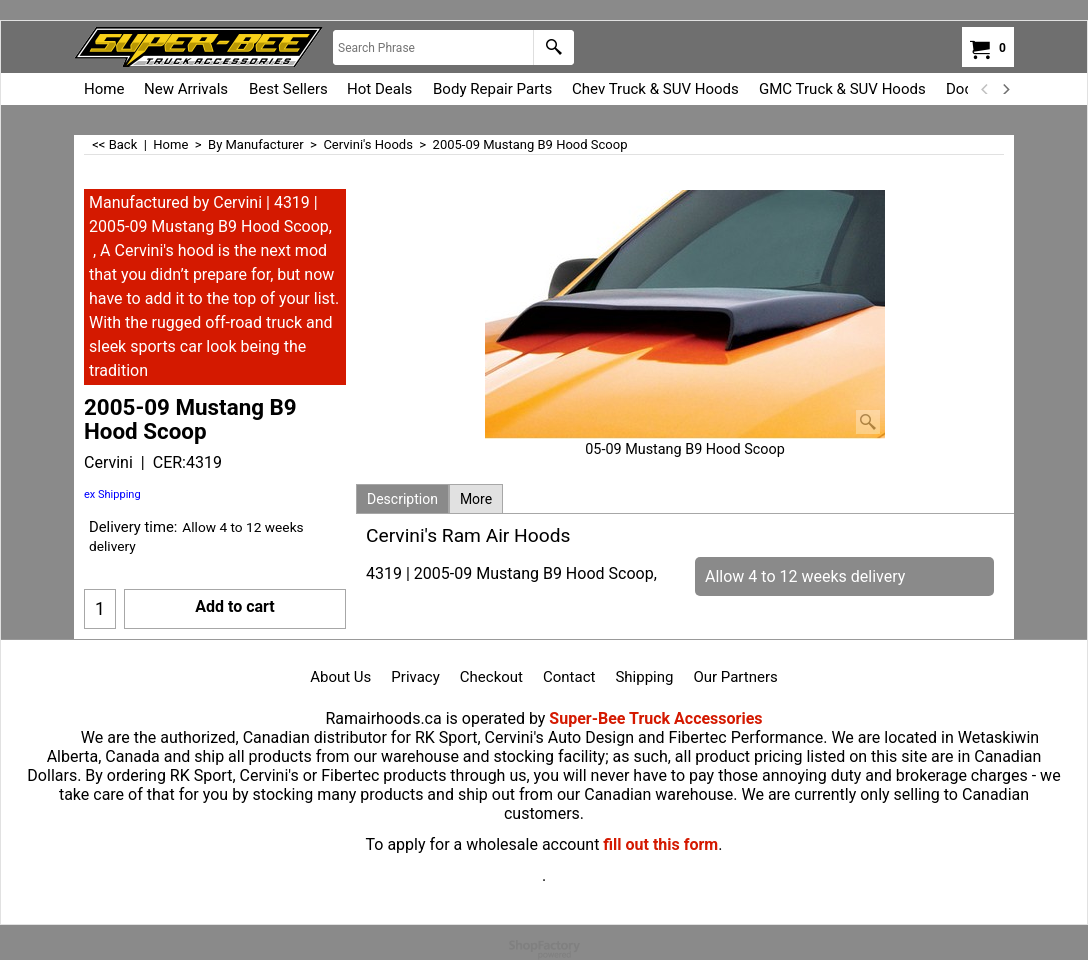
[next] (1005, 89)
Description (402, 499)
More (476, 499)
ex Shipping (112, 494)
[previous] (985, 89)
